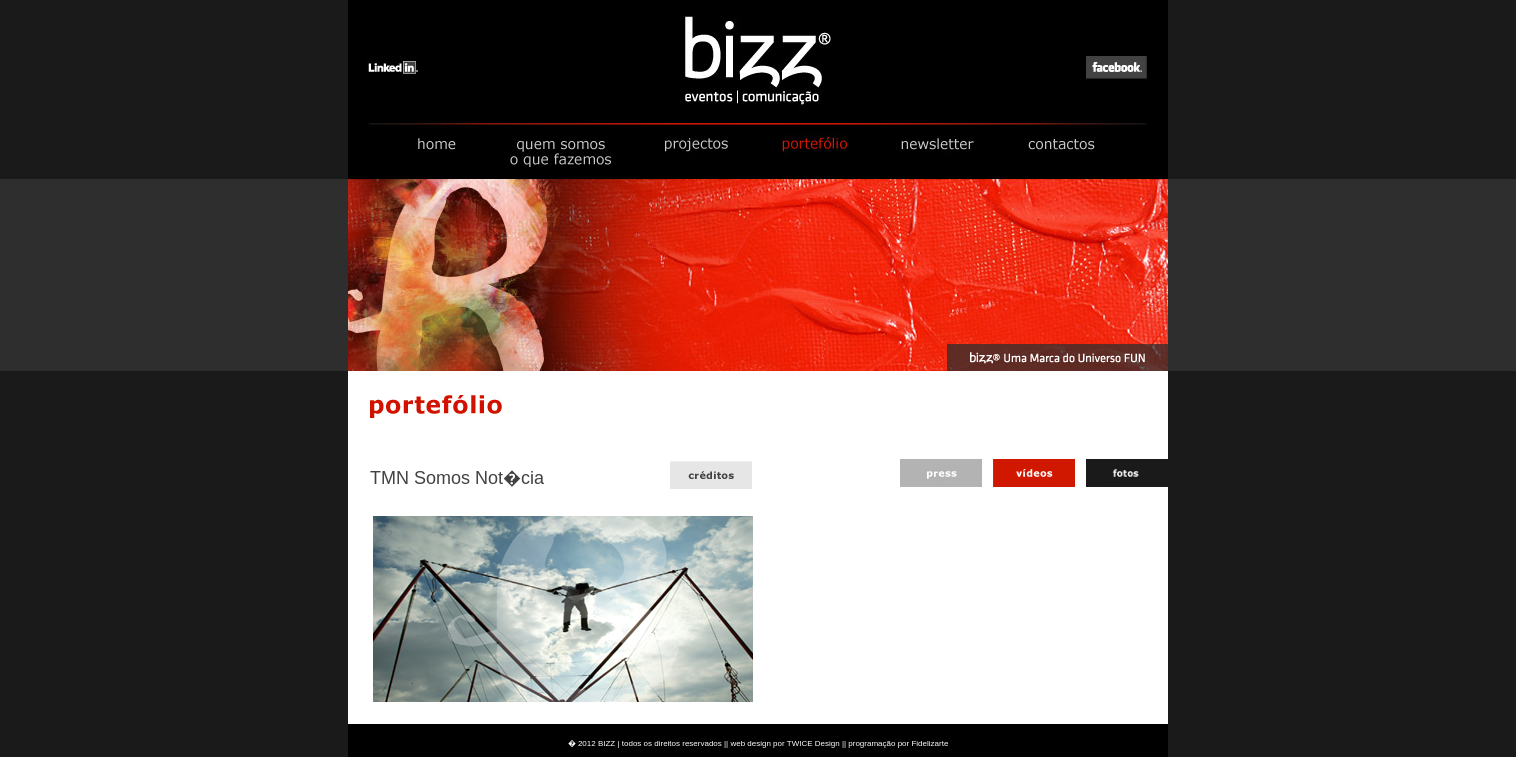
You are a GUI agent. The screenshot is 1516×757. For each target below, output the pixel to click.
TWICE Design (813, 743)
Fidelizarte (929, 743)
